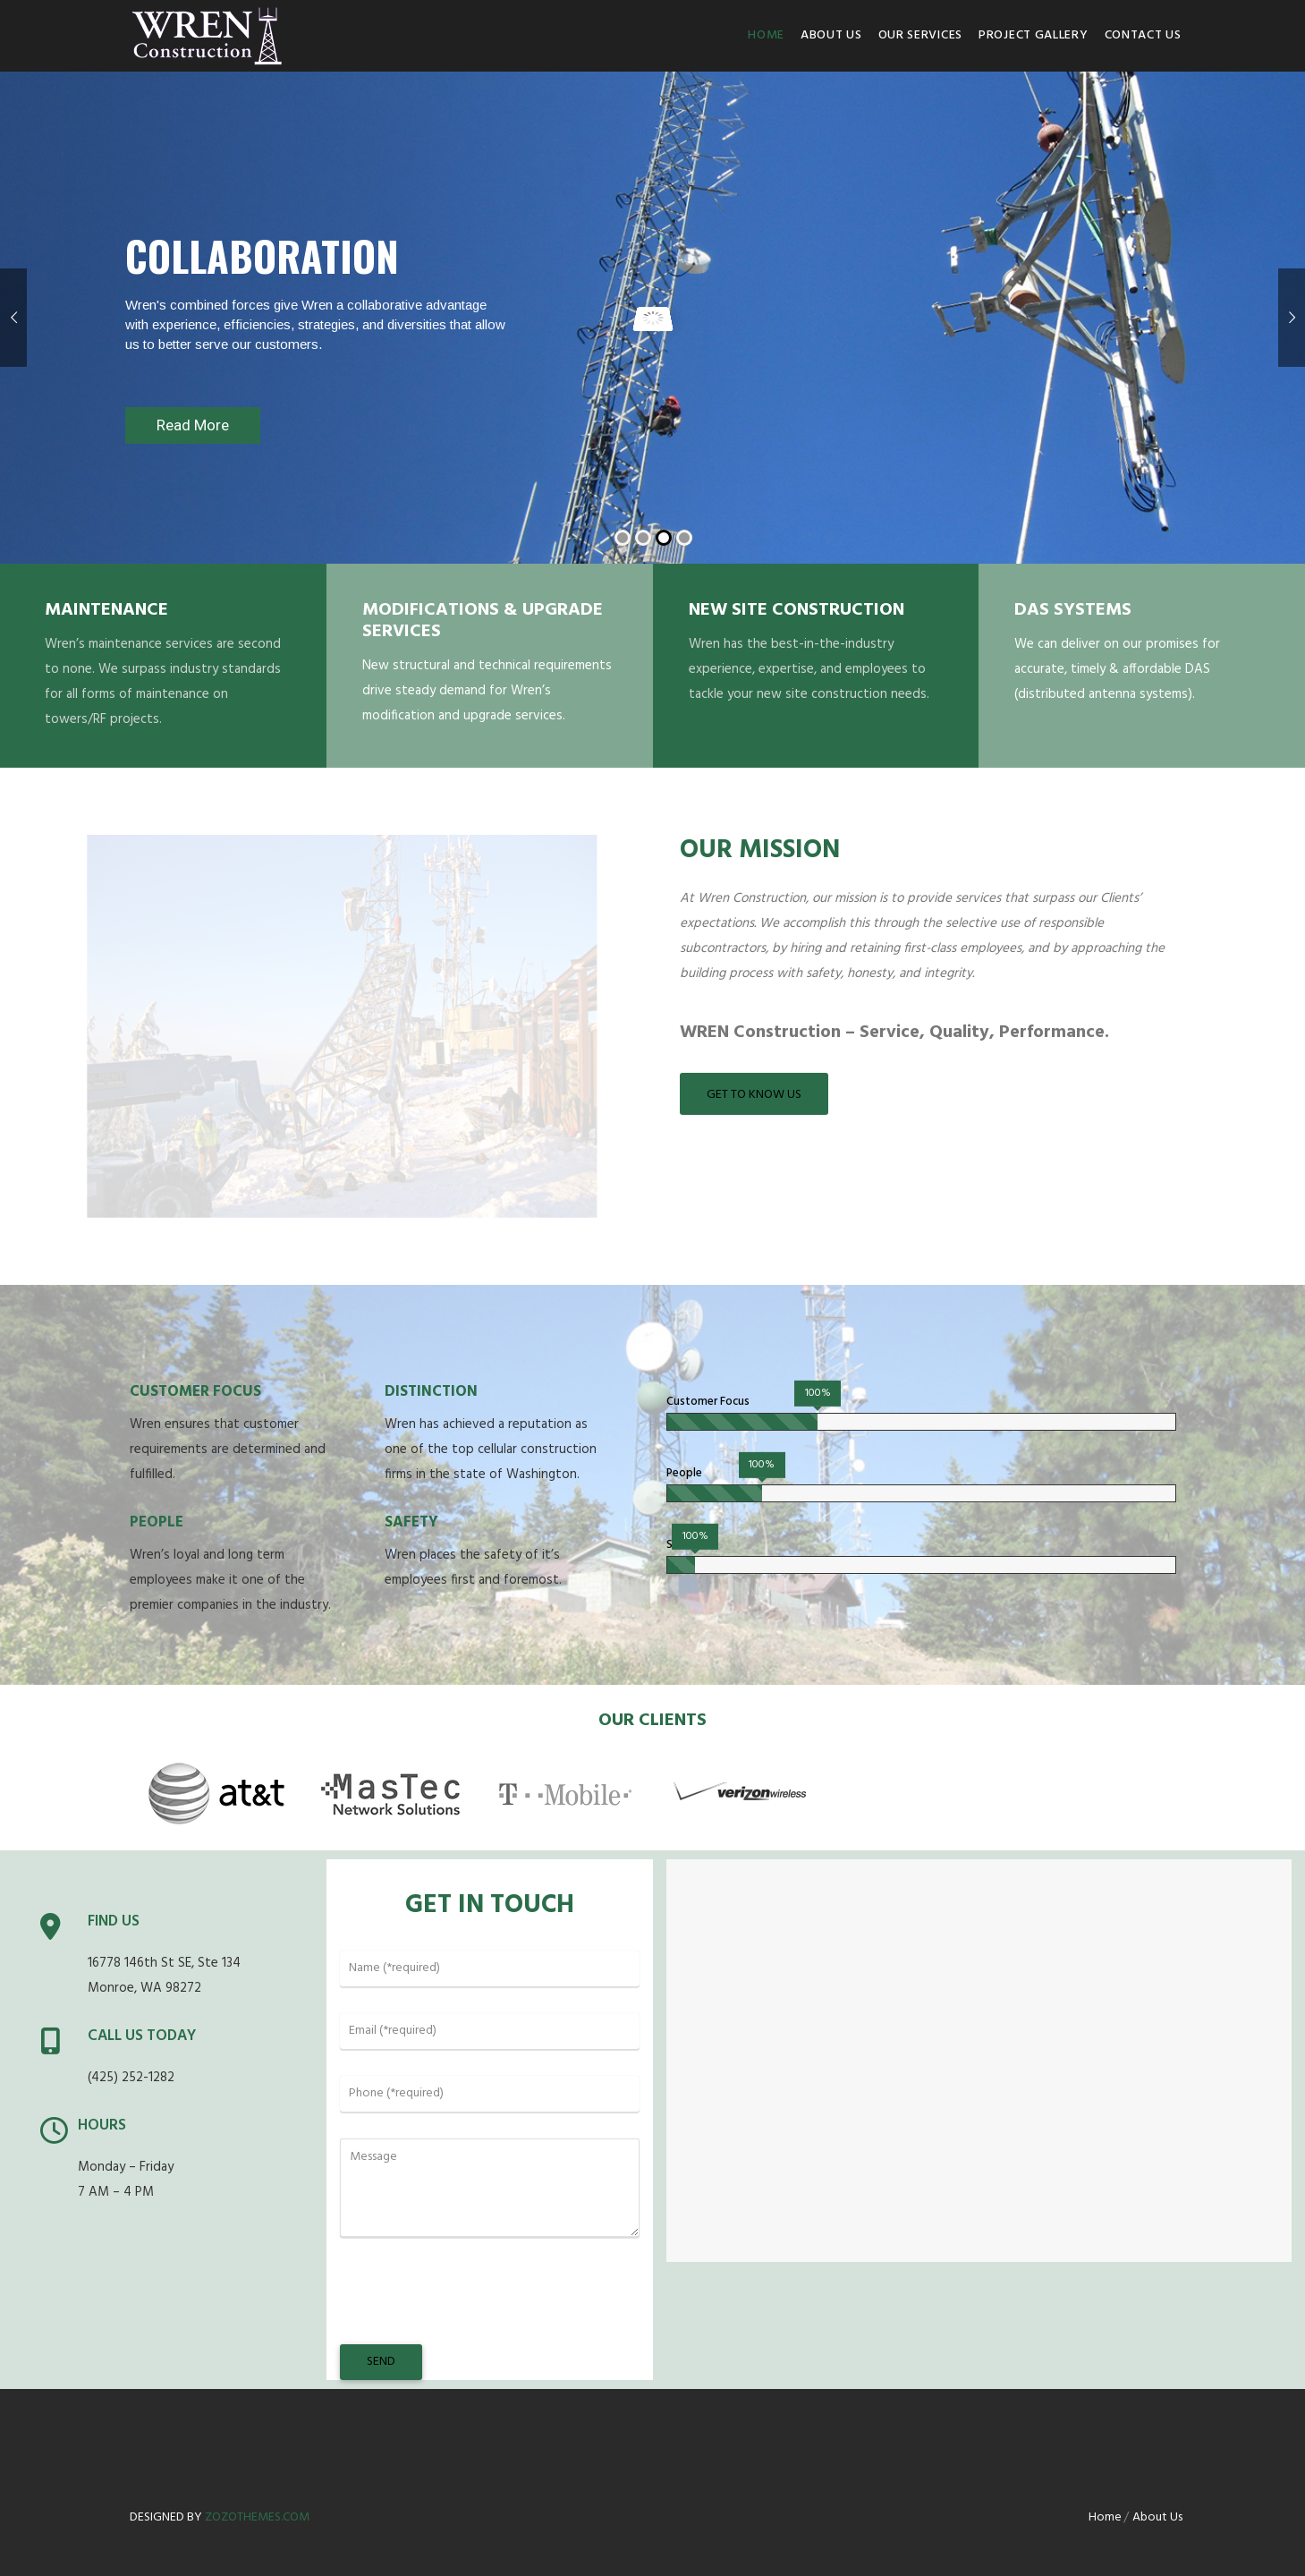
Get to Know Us (754, 1094)
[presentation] (476, 2308)
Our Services (920, 35)
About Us (831, 35)
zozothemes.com (257, 2517)
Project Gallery (1034, 35)
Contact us (1143, 35)
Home (766, 35)
